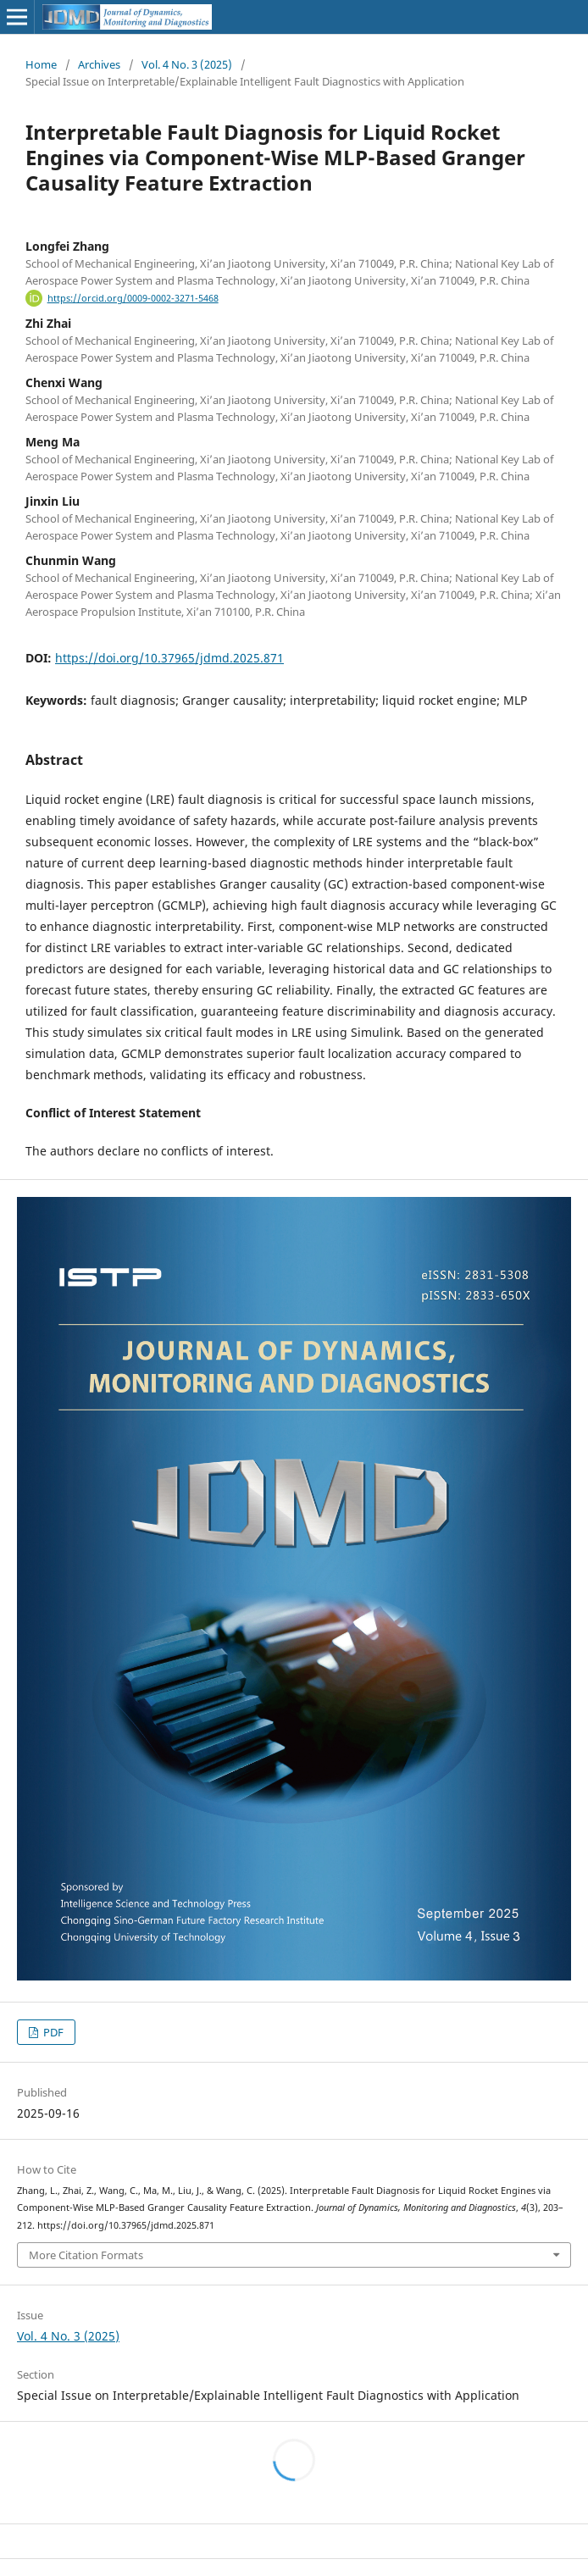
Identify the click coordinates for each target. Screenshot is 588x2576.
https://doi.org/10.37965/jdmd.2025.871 (169, 658)
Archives (99, 64)
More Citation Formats (86, 2255)
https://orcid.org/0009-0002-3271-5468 (133, 298)
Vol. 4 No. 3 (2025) (186, 64)
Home (41, 64)
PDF (52, 2032)
